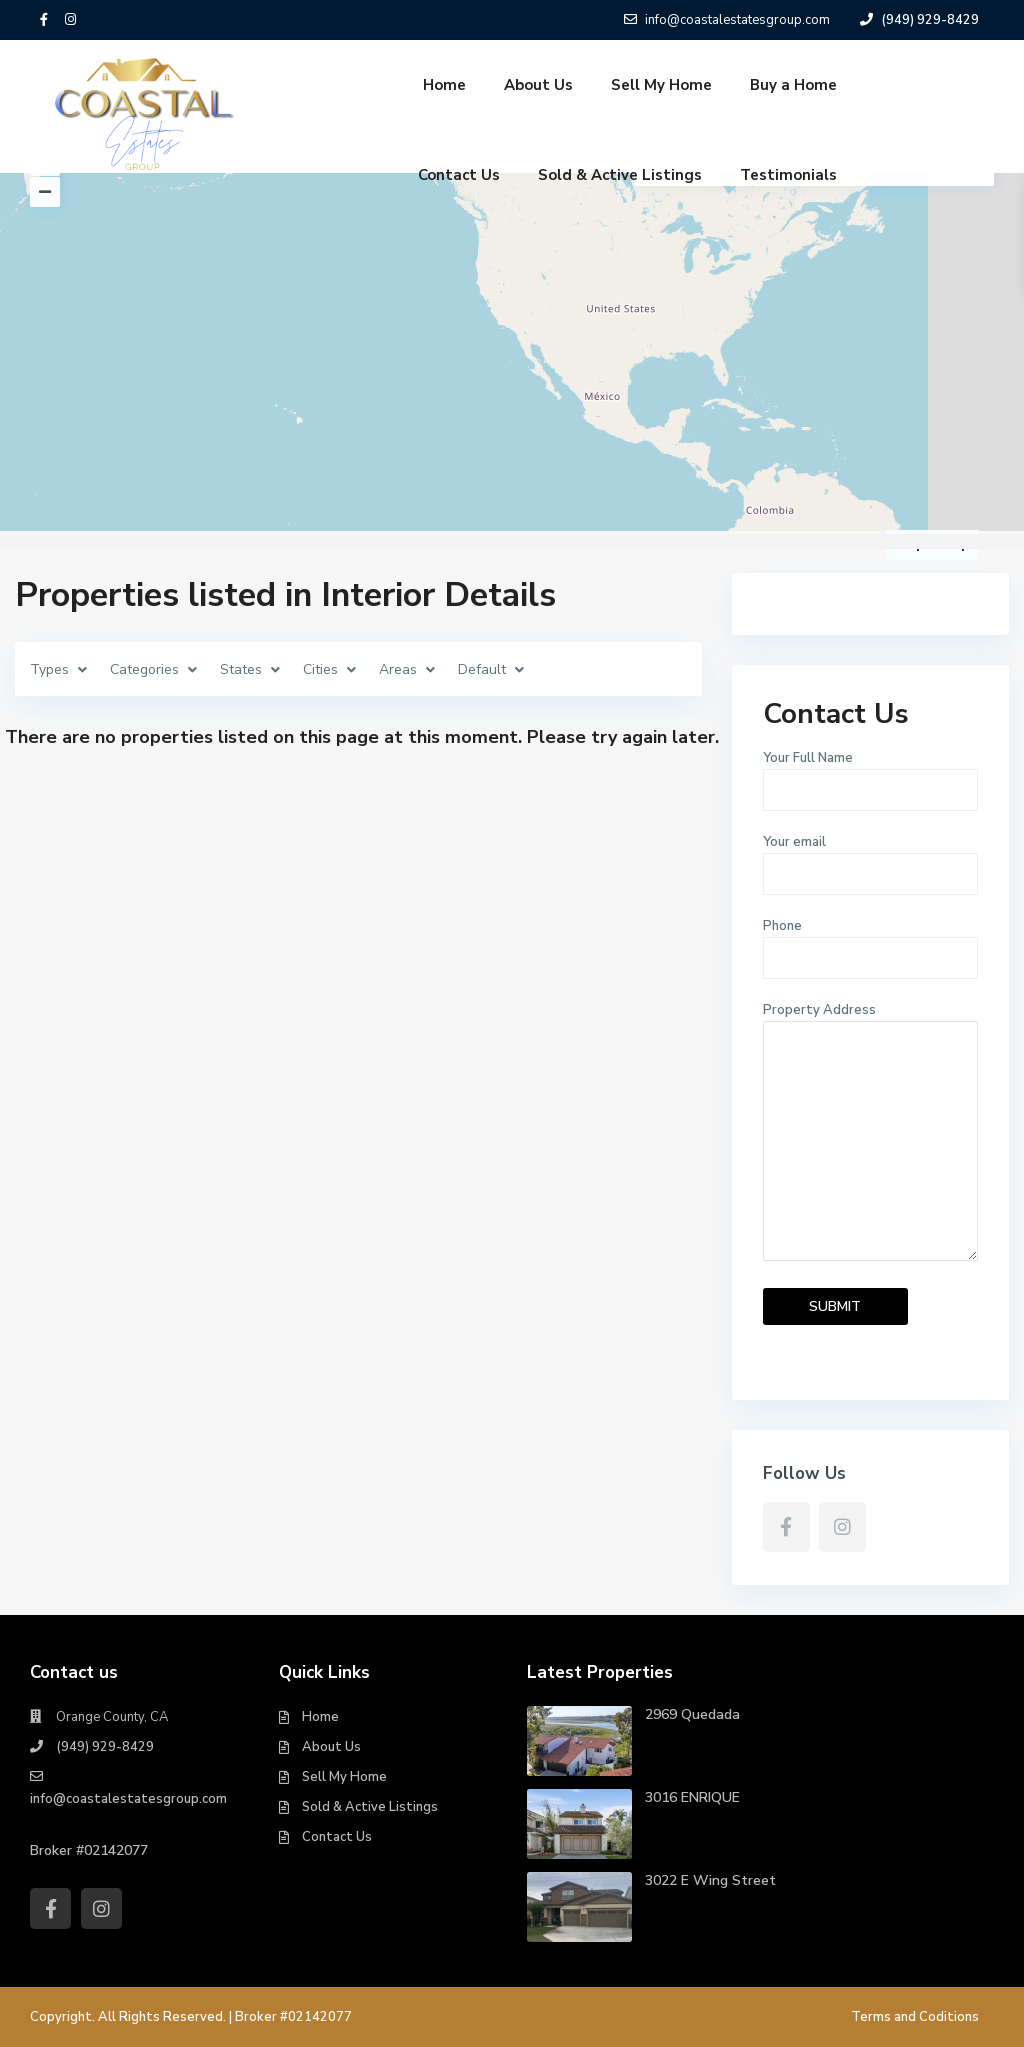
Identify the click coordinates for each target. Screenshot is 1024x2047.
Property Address (870, 1133)
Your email (870, 858)
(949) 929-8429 (105, 1747)
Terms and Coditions (915, 2017)
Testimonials (788, 175)
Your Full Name (870, 774)
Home (444, 85)
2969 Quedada (692, 1714)
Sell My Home (661, 85)
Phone (870, 942)
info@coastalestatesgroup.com (128, 1799)
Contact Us (459, 175)
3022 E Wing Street (710, 1880)
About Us (538, 85)
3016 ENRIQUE (692, 1797)
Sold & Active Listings (620, 175)
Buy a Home (793, 85)
